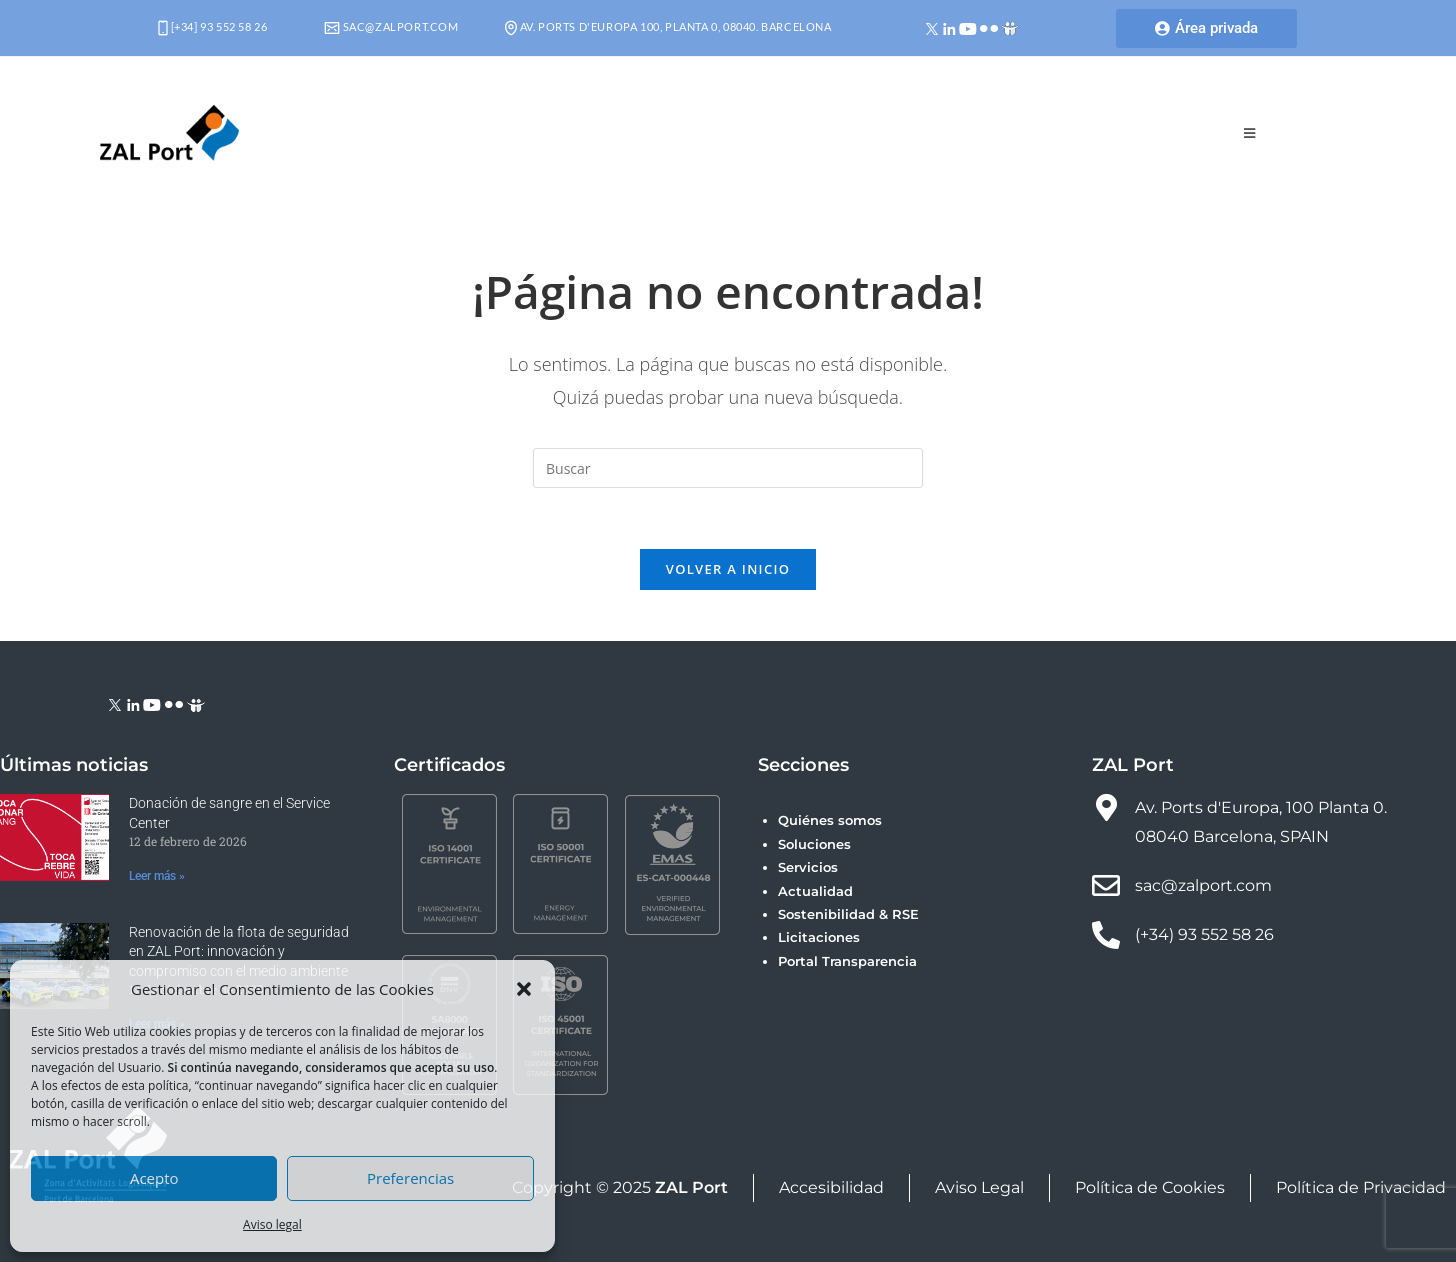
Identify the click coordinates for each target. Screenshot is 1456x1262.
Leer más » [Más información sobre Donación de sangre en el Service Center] (157, 876)
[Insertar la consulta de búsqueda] (728, 468)
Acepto (154, 1178)
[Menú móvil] (1250, 133)
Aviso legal (272, 1224)
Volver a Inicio (728, 569)
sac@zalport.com (391, 26)
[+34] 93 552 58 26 (212, 26)
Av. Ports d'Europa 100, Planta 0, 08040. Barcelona (668, 26)
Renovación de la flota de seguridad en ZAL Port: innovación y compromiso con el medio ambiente (239, 951)
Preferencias (410, 1178)
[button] (524, 989)
